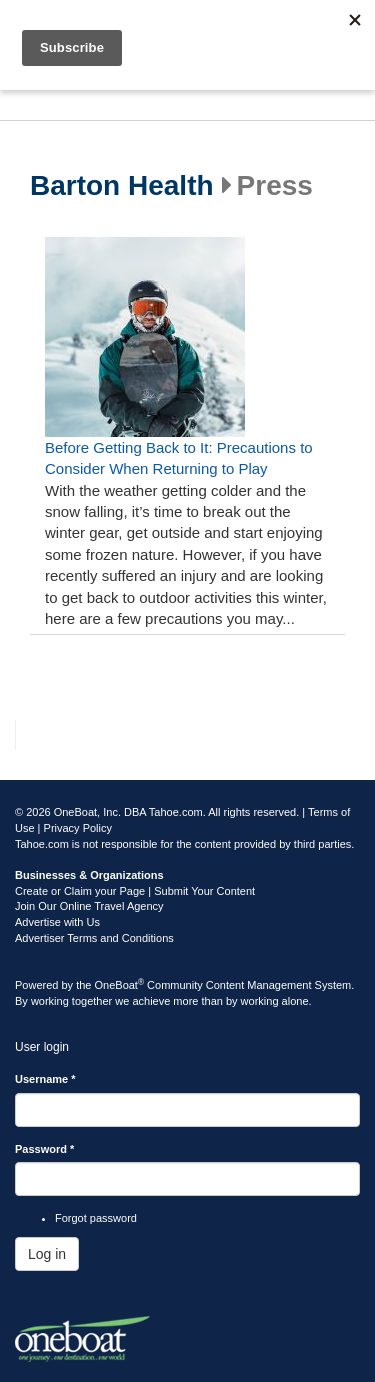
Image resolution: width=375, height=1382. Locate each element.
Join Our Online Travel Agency (89, 906)
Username (45, 1079)
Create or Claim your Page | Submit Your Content (135, 891)
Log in (47, 1254)
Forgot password (96, 1218)
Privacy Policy (78, 828)
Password (44, 1149)
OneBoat (120, 985)
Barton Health (122, 186)
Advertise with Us (57, 922)
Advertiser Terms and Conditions (94, 938)
